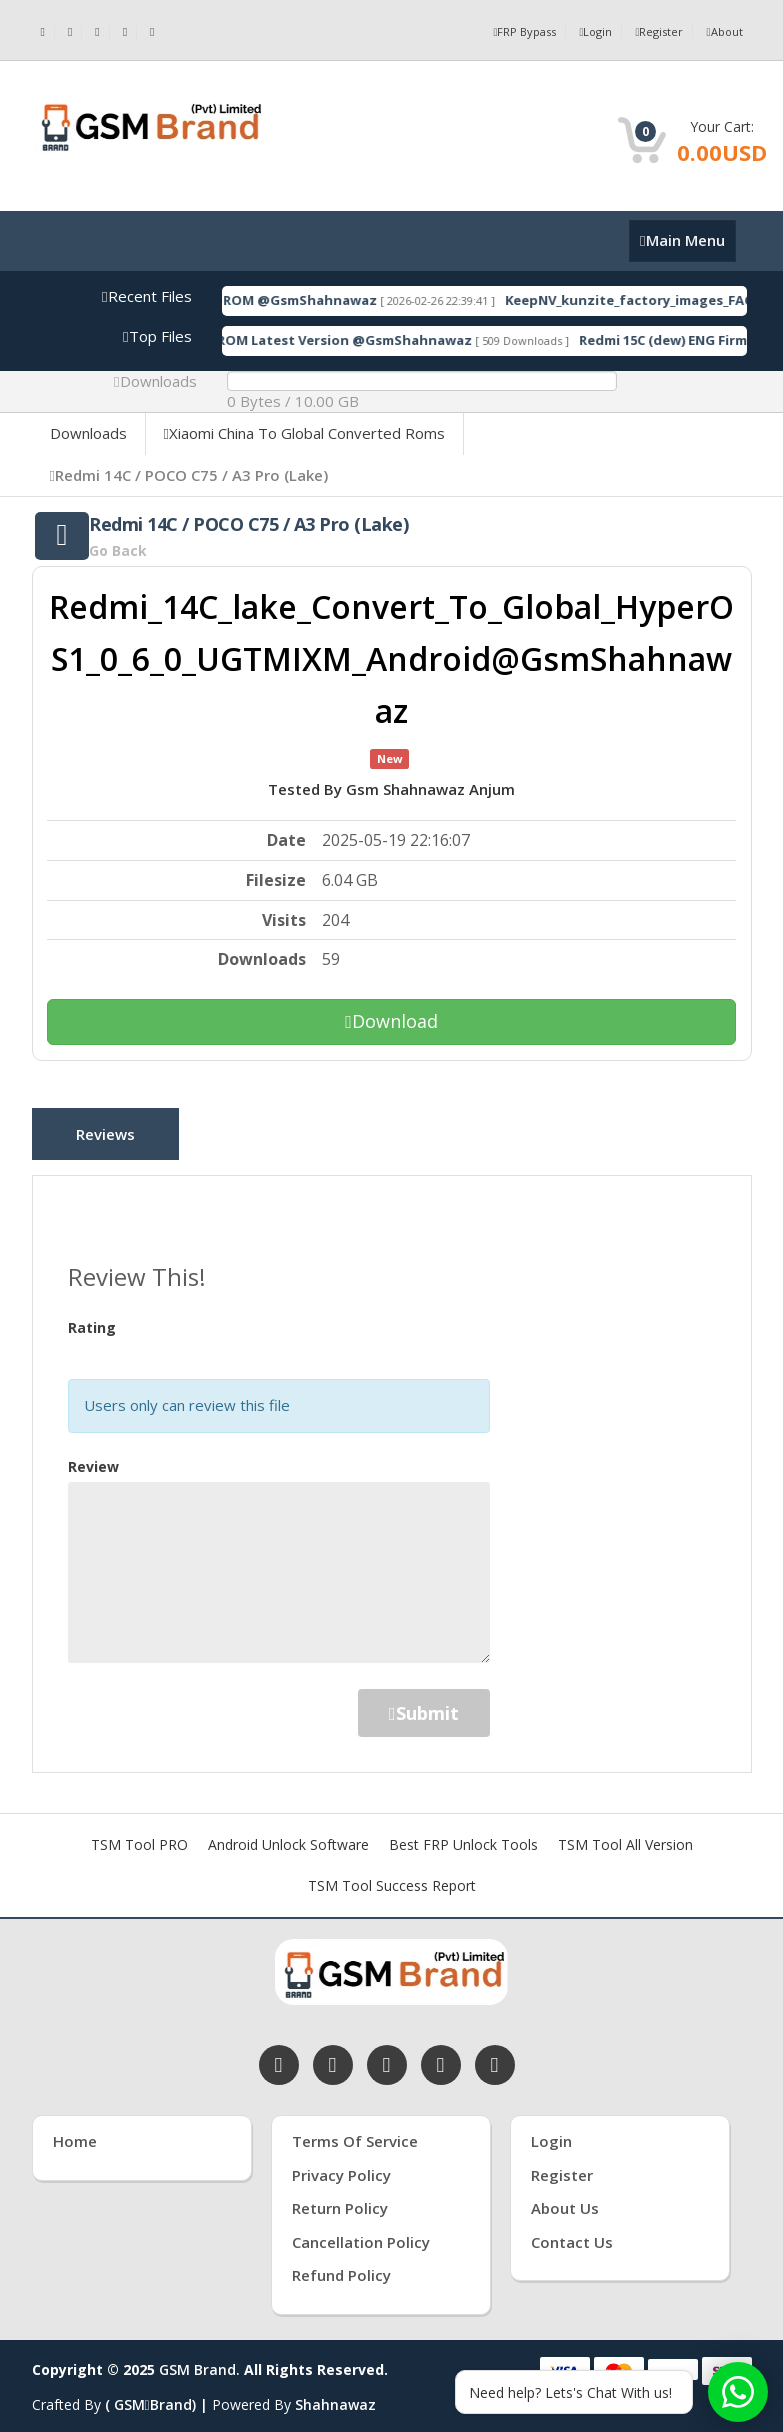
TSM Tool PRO (139, 1834)
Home (75, 2131)
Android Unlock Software (288, 1834)
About (722, 31)
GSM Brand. (199, 2359)
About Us (565, 2198)
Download (391, 1021)
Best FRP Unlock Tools (463, 1834)
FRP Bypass (514, 31)
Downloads (88, 433)
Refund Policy (341, 2265)
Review (93, 1456)
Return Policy (340, 2198)
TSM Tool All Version (625, 1834)
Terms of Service (355, 2131)
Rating (92, 1317)
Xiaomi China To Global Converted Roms (304, 433)
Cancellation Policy (361, 2232)
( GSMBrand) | (158, 2394)
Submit (424, 1703)
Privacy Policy (341, 2165)
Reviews (113, 1137)
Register (655, 31)
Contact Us (572, 2232)
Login (588, 31)
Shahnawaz (335, 2394)
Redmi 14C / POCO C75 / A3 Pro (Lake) (189, 475)
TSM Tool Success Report (392, 1875)
